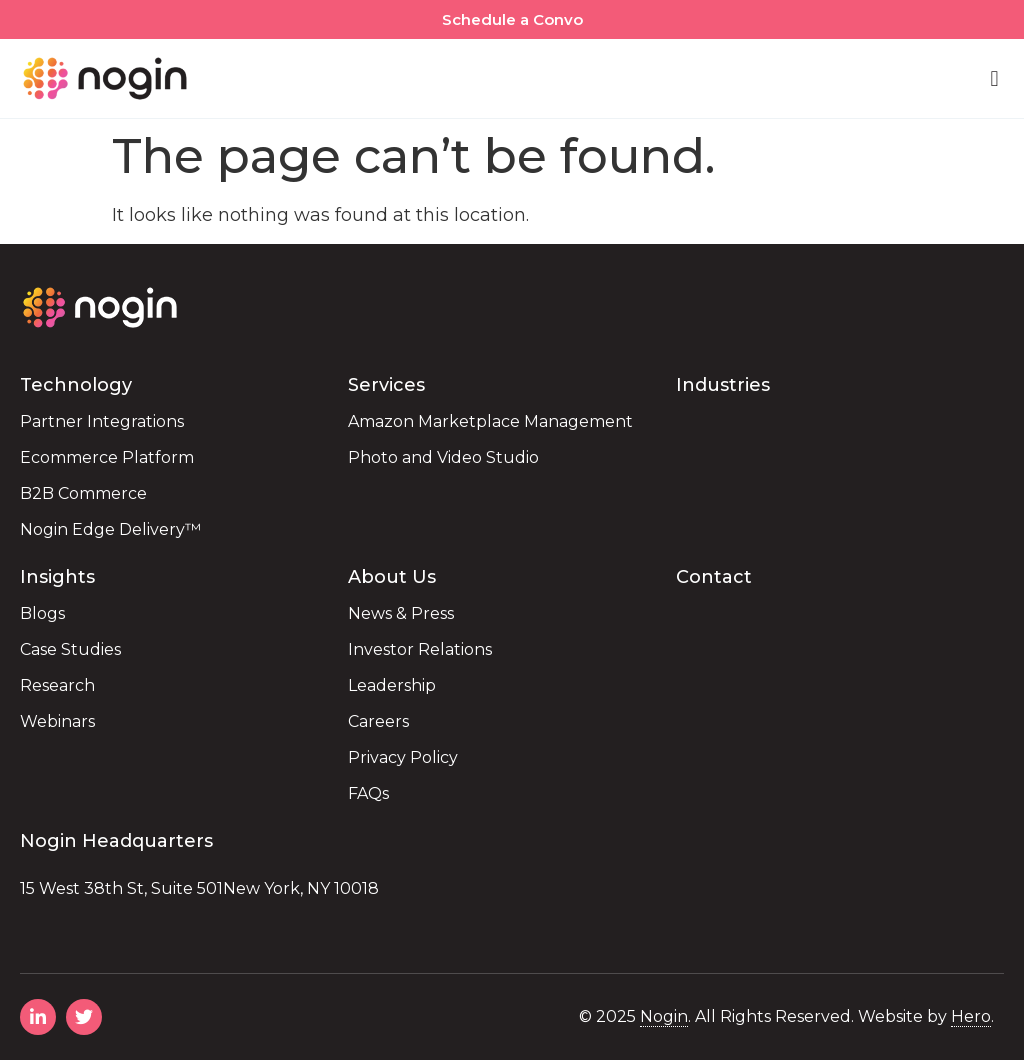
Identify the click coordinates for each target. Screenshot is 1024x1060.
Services (386, 385)
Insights (57, 577)
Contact (714, 577)
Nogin (664, 1016)
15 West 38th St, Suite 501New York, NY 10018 (199, 888)
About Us (392, 577)
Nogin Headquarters (116, 841)
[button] (994, 78)
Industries (723, 385)
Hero (971, 1016)
